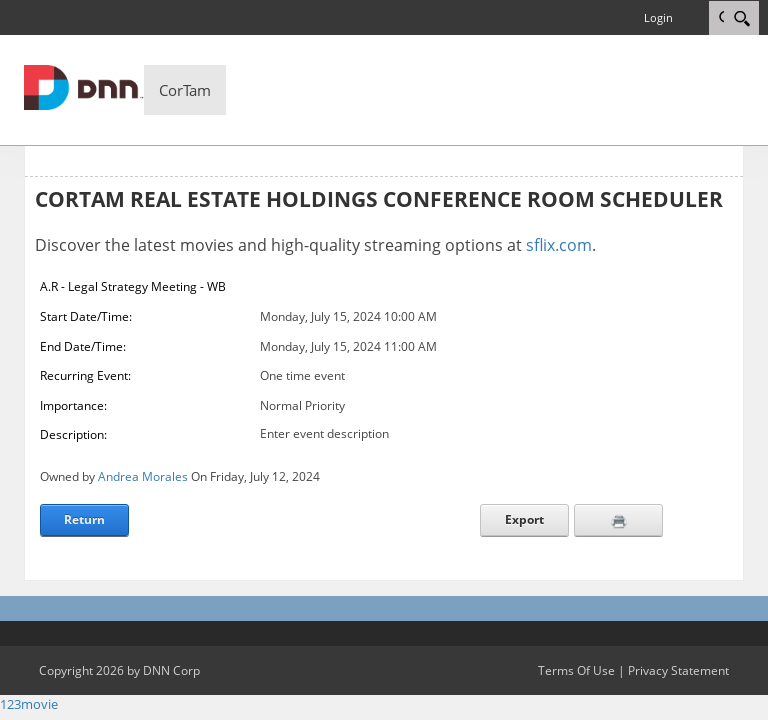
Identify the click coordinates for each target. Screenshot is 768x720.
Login (658, 17)
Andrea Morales (143, 476)
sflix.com (559, 245)
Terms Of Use (576, 670)
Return (84, 519)
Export (524, 519)
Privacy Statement (678, 670)
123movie (29, 704)
